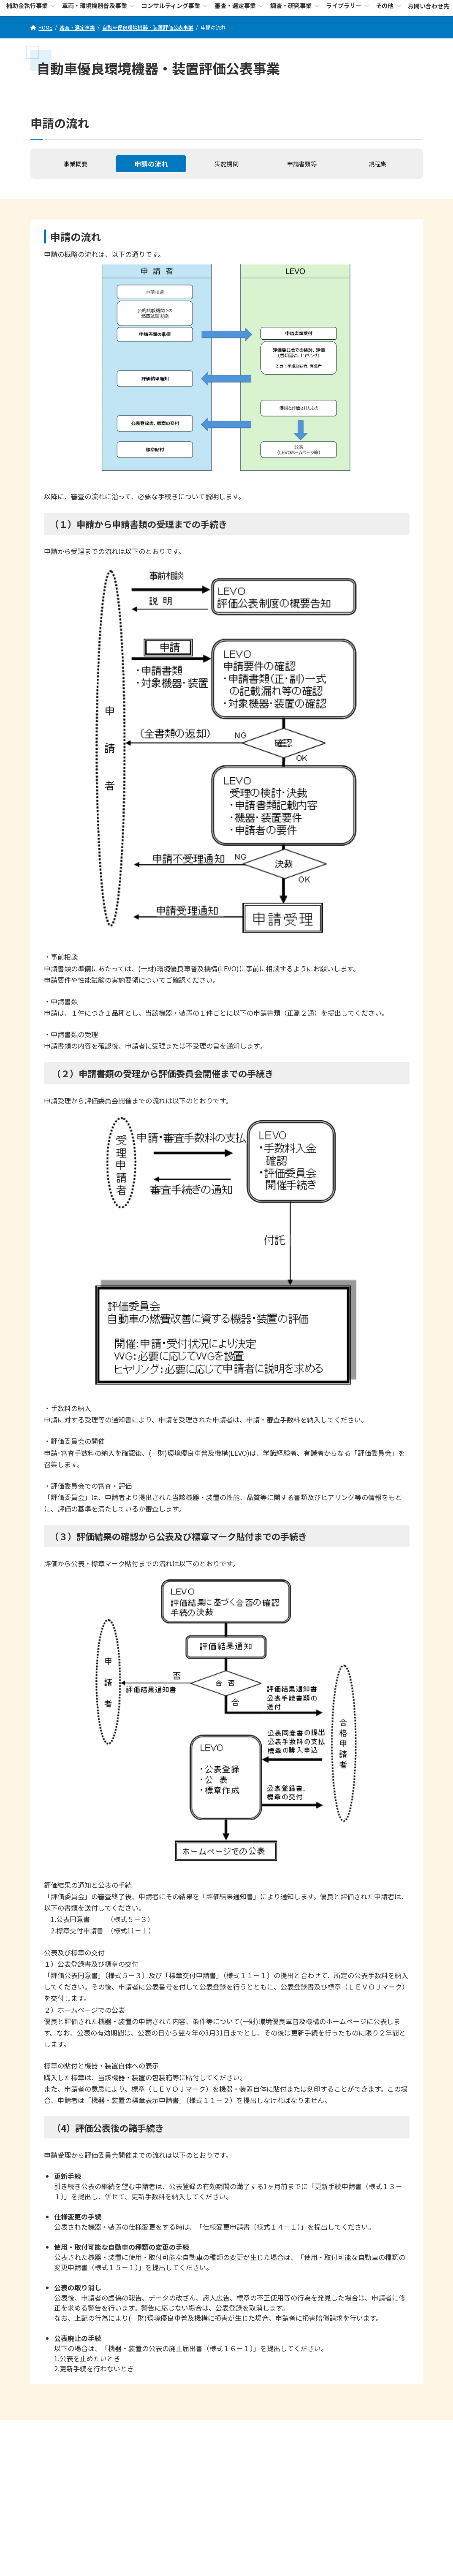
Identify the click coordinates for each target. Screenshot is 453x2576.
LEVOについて (90, 2430)
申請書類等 (302, 164)
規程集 (377, 164)
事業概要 (75, 164)
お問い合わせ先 (226, 2535)
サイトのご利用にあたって (307, 2430)
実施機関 (226, 164)
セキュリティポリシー (148, 2430)
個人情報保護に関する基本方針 (225, 2430)
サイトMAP (366, 2430)
